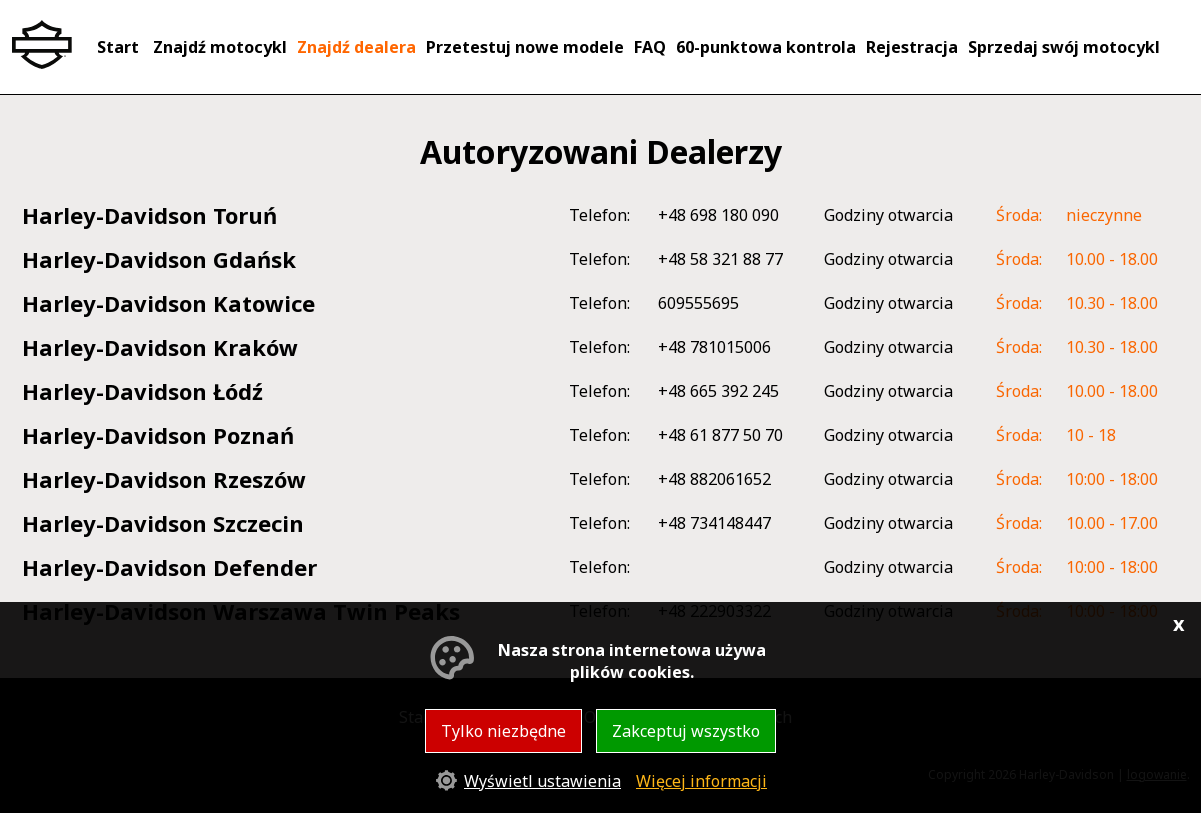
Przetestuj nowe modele (525, 47)
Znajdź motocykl (220, 47)
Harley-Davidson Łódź (142, 391)
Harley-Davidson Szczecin (163, 523)
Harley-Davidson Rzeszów (164, 479)
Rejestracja (912, 47)
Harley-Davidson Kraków (160, 347)
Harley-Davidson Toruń (149, 215)
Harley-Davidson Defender (169, 567)
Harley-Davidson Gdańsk (159, 259)
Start (118, 47)
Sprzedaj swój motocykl (1064, 47)
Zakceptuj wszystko (686, 731)
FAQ (650, 47)
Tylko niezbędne (503, 731)
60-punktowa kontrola (766, 47)
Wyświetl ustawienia (542, 781)
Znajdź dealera (356, 47)
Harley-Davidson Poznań (158, 435)
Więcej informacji (701, 781)
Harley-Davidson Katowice (168, 303)
